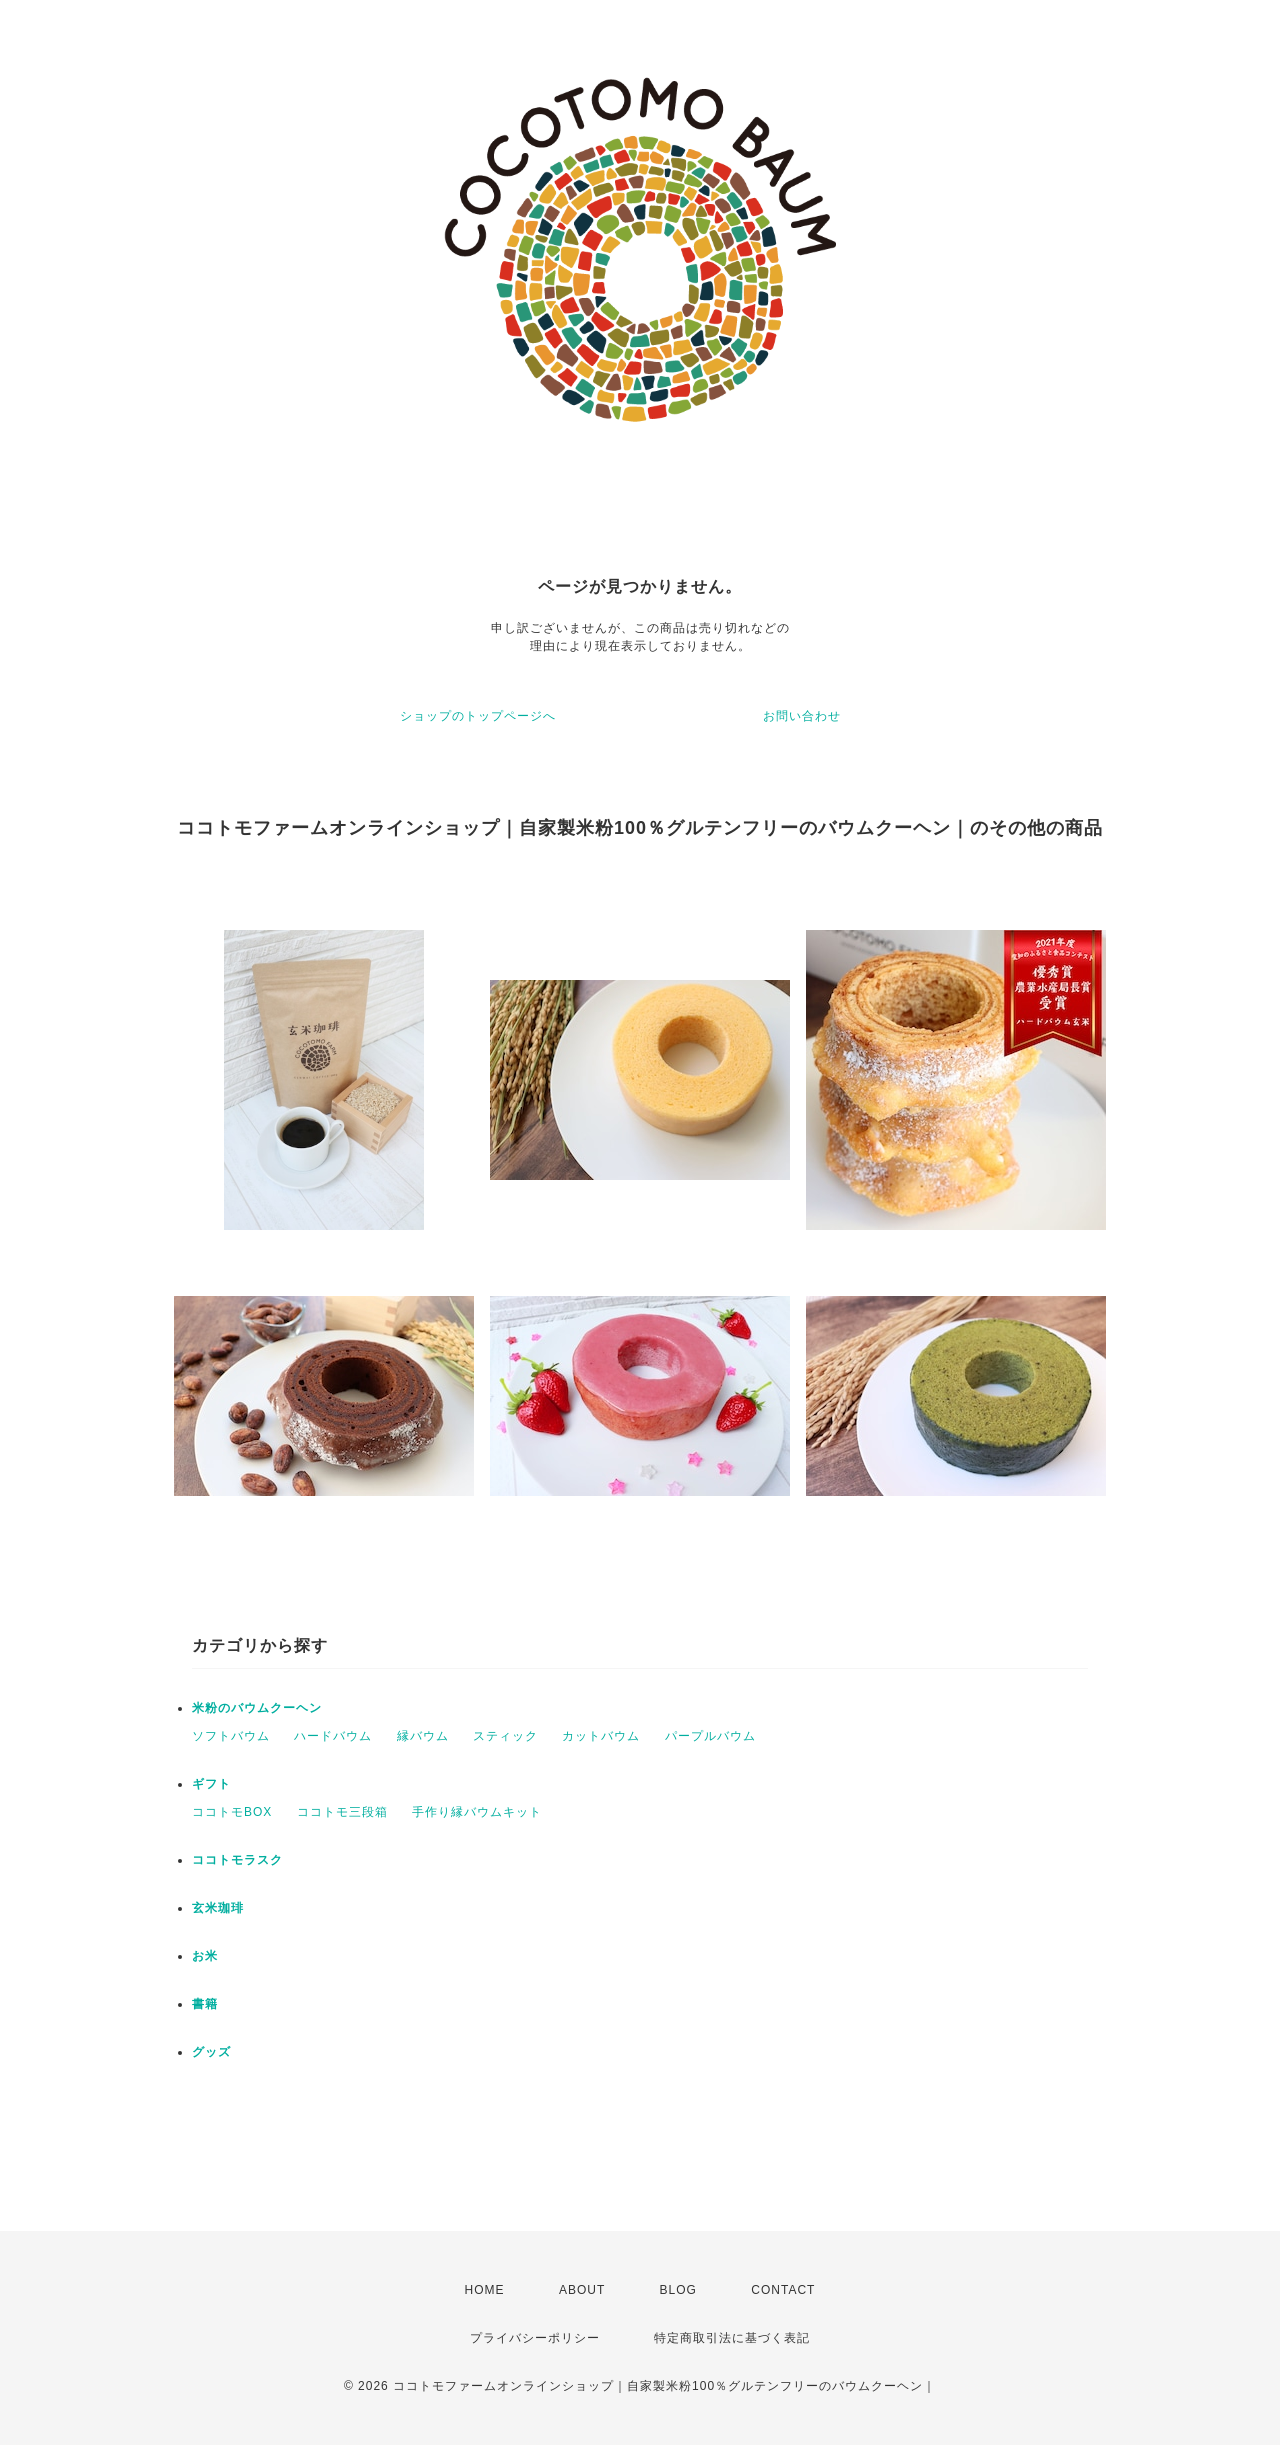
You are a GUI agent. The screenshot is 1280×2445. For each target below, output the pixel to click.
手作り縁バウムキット (477, 1812)
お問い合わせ (802, 716)
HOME (485, 2290)
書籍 (205, 2004)
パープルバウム (710, 1736)
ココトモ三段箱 (342, 1812)
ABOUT (582, 2290)
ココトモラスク (237, 1860)
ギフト (211, 1784)
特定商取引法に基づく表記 (732, 2338)
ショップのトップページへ (478, 716)
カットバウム (601, 1736)
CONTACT (783, 2290)
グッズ (211, 2052)
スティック (505, 1736)
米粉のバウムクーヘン (257, 1708)
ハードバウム (333, 1736)
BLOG (678, 2290)
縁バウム (423, 1736)
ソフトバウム (231, 1736)
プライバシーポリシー (535, 2338)
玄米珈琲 (218, 1908)
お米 (205, 1956)
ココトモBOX (232, 1812)
